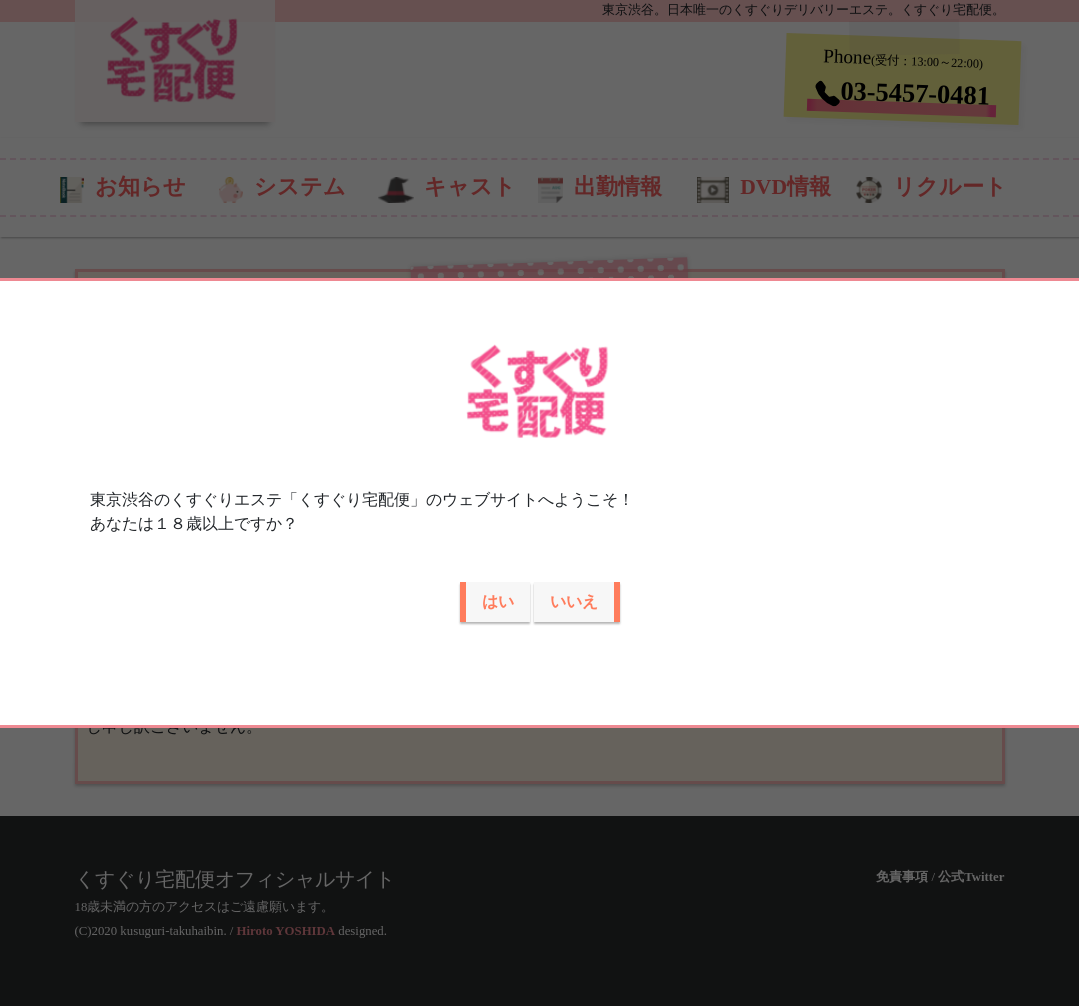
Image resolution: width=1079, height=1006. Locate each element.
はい (498, 601)
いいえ (574, 601)
